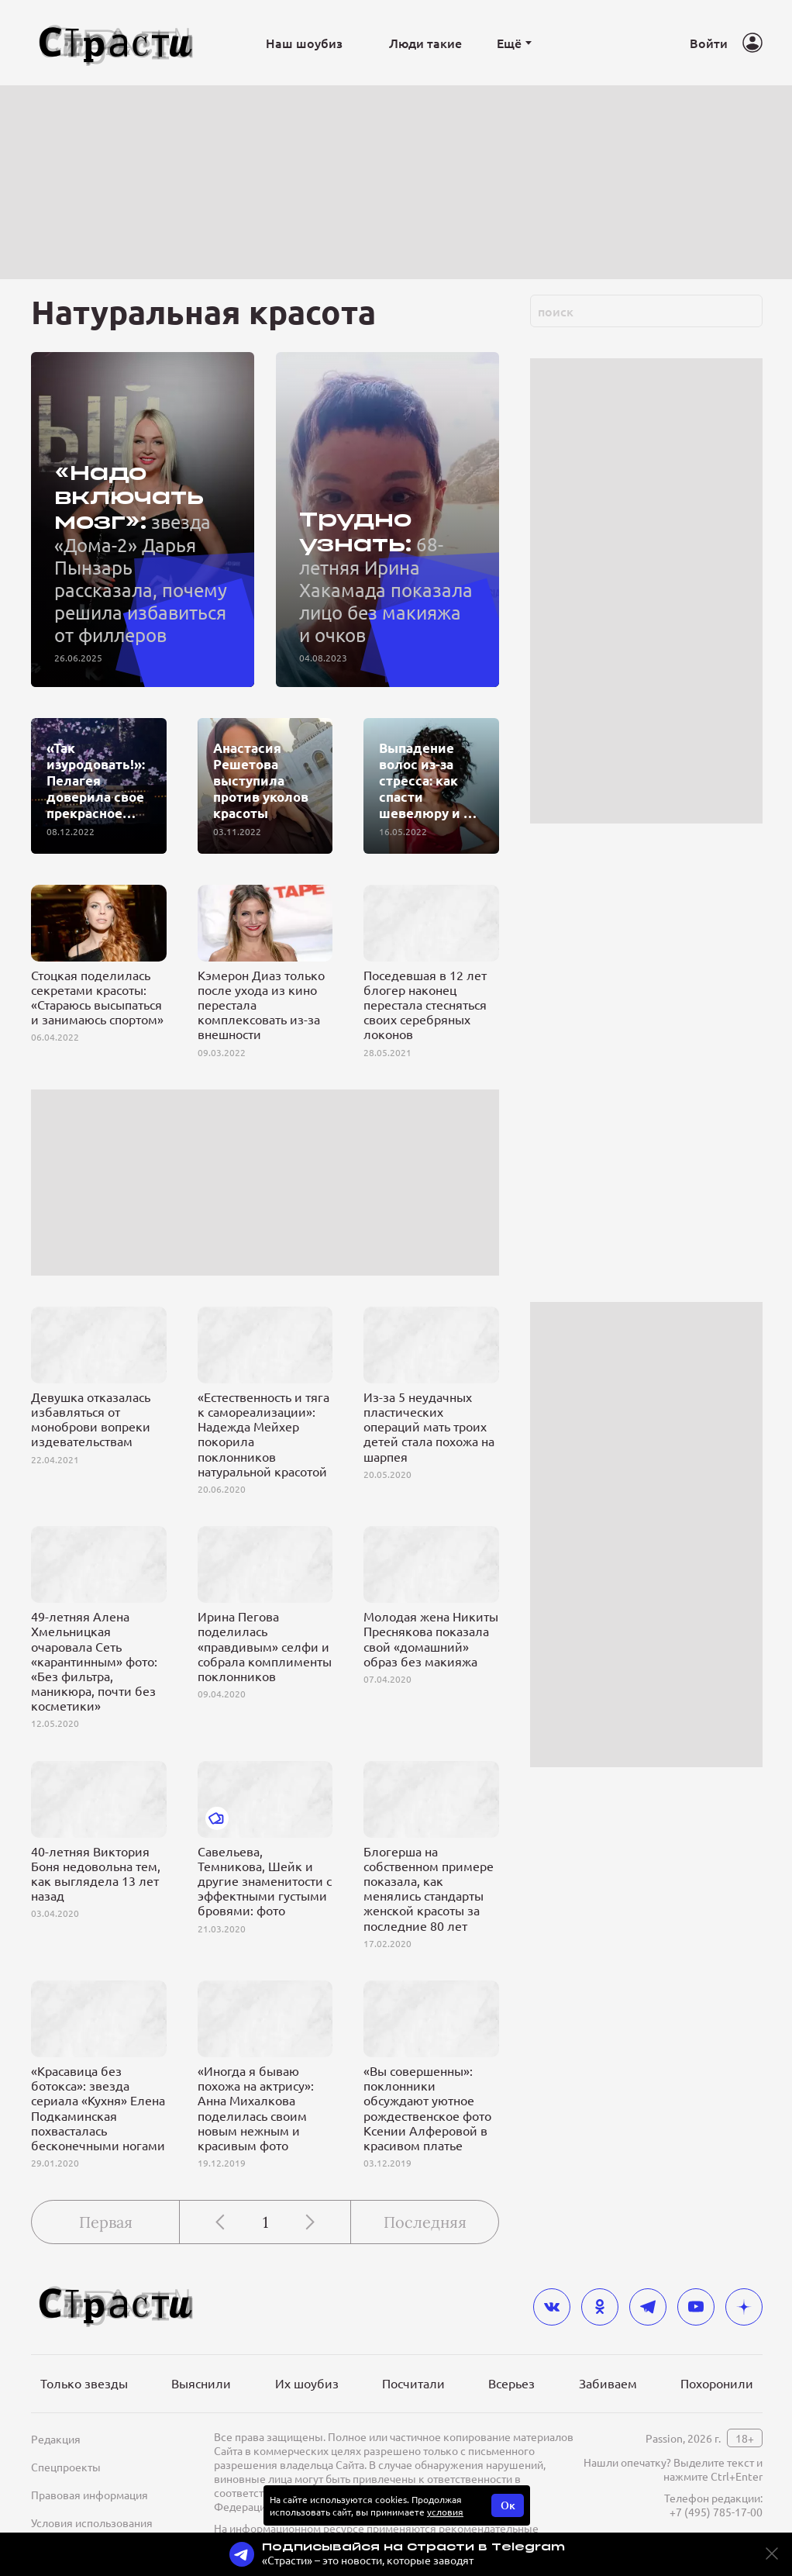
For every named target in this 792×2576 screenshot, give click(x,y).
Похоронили (716, 2383)
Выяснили (201, 2383)
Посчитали (413, 2383)
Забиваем (608, 2383)
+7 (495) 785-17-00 (716, 2512)
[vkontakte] (551, 2307)
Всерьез (511, 2383)
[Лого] (116, 43)
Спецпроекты (66, 2467)
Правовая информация (89, 2495)
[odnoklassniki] (599, 2307)
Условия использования (92, 2522)
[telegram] (647, 2307)
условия (445, 2511)
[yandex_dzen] (744, 2307)
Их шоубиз (307, 2383)
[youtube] (696, 2307)
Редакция (56, 2439)
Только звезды (84, 2383)
